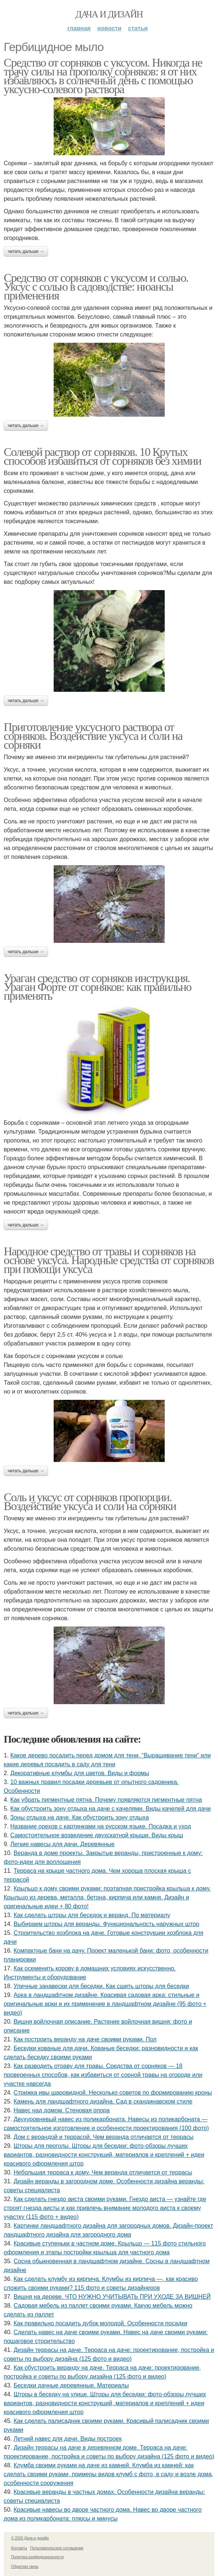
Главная (79, 28)
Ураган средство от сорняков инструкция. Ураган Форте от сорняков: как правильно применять (97, 986)
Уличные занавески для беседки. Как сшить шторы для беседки (101, 1986)
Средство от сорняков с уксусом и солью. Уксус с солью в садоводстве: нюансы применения (96, 286)
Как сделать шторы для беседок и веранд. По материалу (92, 1915)
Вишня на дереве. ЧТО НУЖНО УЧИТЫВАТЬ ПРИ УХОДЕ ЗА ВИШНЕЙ (112, 2297)
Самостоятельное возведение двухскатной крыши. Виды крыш (96, 1835)
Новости (109, 28)
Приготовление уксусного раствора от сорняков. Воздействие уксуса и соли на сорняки (93, 735)
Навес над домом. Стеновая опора (62, 2110)
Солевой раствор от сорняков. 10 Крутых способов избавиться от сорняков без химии (102, 456)
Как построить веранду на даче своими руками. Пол (85, 2039)
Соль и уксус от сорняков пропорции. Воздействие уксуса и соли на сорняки (90, 1501)
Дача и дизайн (109, 14)
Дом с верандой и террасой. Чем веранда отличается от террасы (104, 2137)
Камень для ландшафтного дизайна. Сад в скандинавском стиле (103, 2101)
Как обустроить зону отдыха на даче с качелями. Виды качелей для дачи (110, 1808)
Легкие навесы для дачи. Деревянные (62, 1844)
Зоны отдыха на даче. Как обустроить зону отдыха (79, 1817)
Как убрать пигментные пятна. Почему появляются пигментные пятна (106, 1800)
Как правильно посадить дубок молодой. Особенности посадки (100, 2323)
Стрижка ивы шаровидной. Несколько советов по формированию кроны (113, 2092)
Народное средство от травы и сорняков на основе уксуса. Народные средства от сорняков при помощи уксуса (109, 1260)
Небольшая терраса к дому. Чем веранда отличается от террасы (103, 2172)
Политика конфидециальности (37, 2557)
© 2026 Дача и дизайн (30, 2538)
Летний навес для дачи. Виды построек (68, 2438)
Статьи (138, 28)
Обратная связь (24, 2567)
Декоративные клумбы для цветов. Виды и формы (79, 1773)
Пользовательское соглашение (57, 2548)
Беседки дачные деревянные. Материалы (71, 2385)
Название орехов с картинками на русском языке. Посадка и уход (100, 1826)
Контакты (19, 2548)
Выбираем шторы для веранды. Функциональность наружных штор (106, 1924)
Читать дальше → (26, 251)
